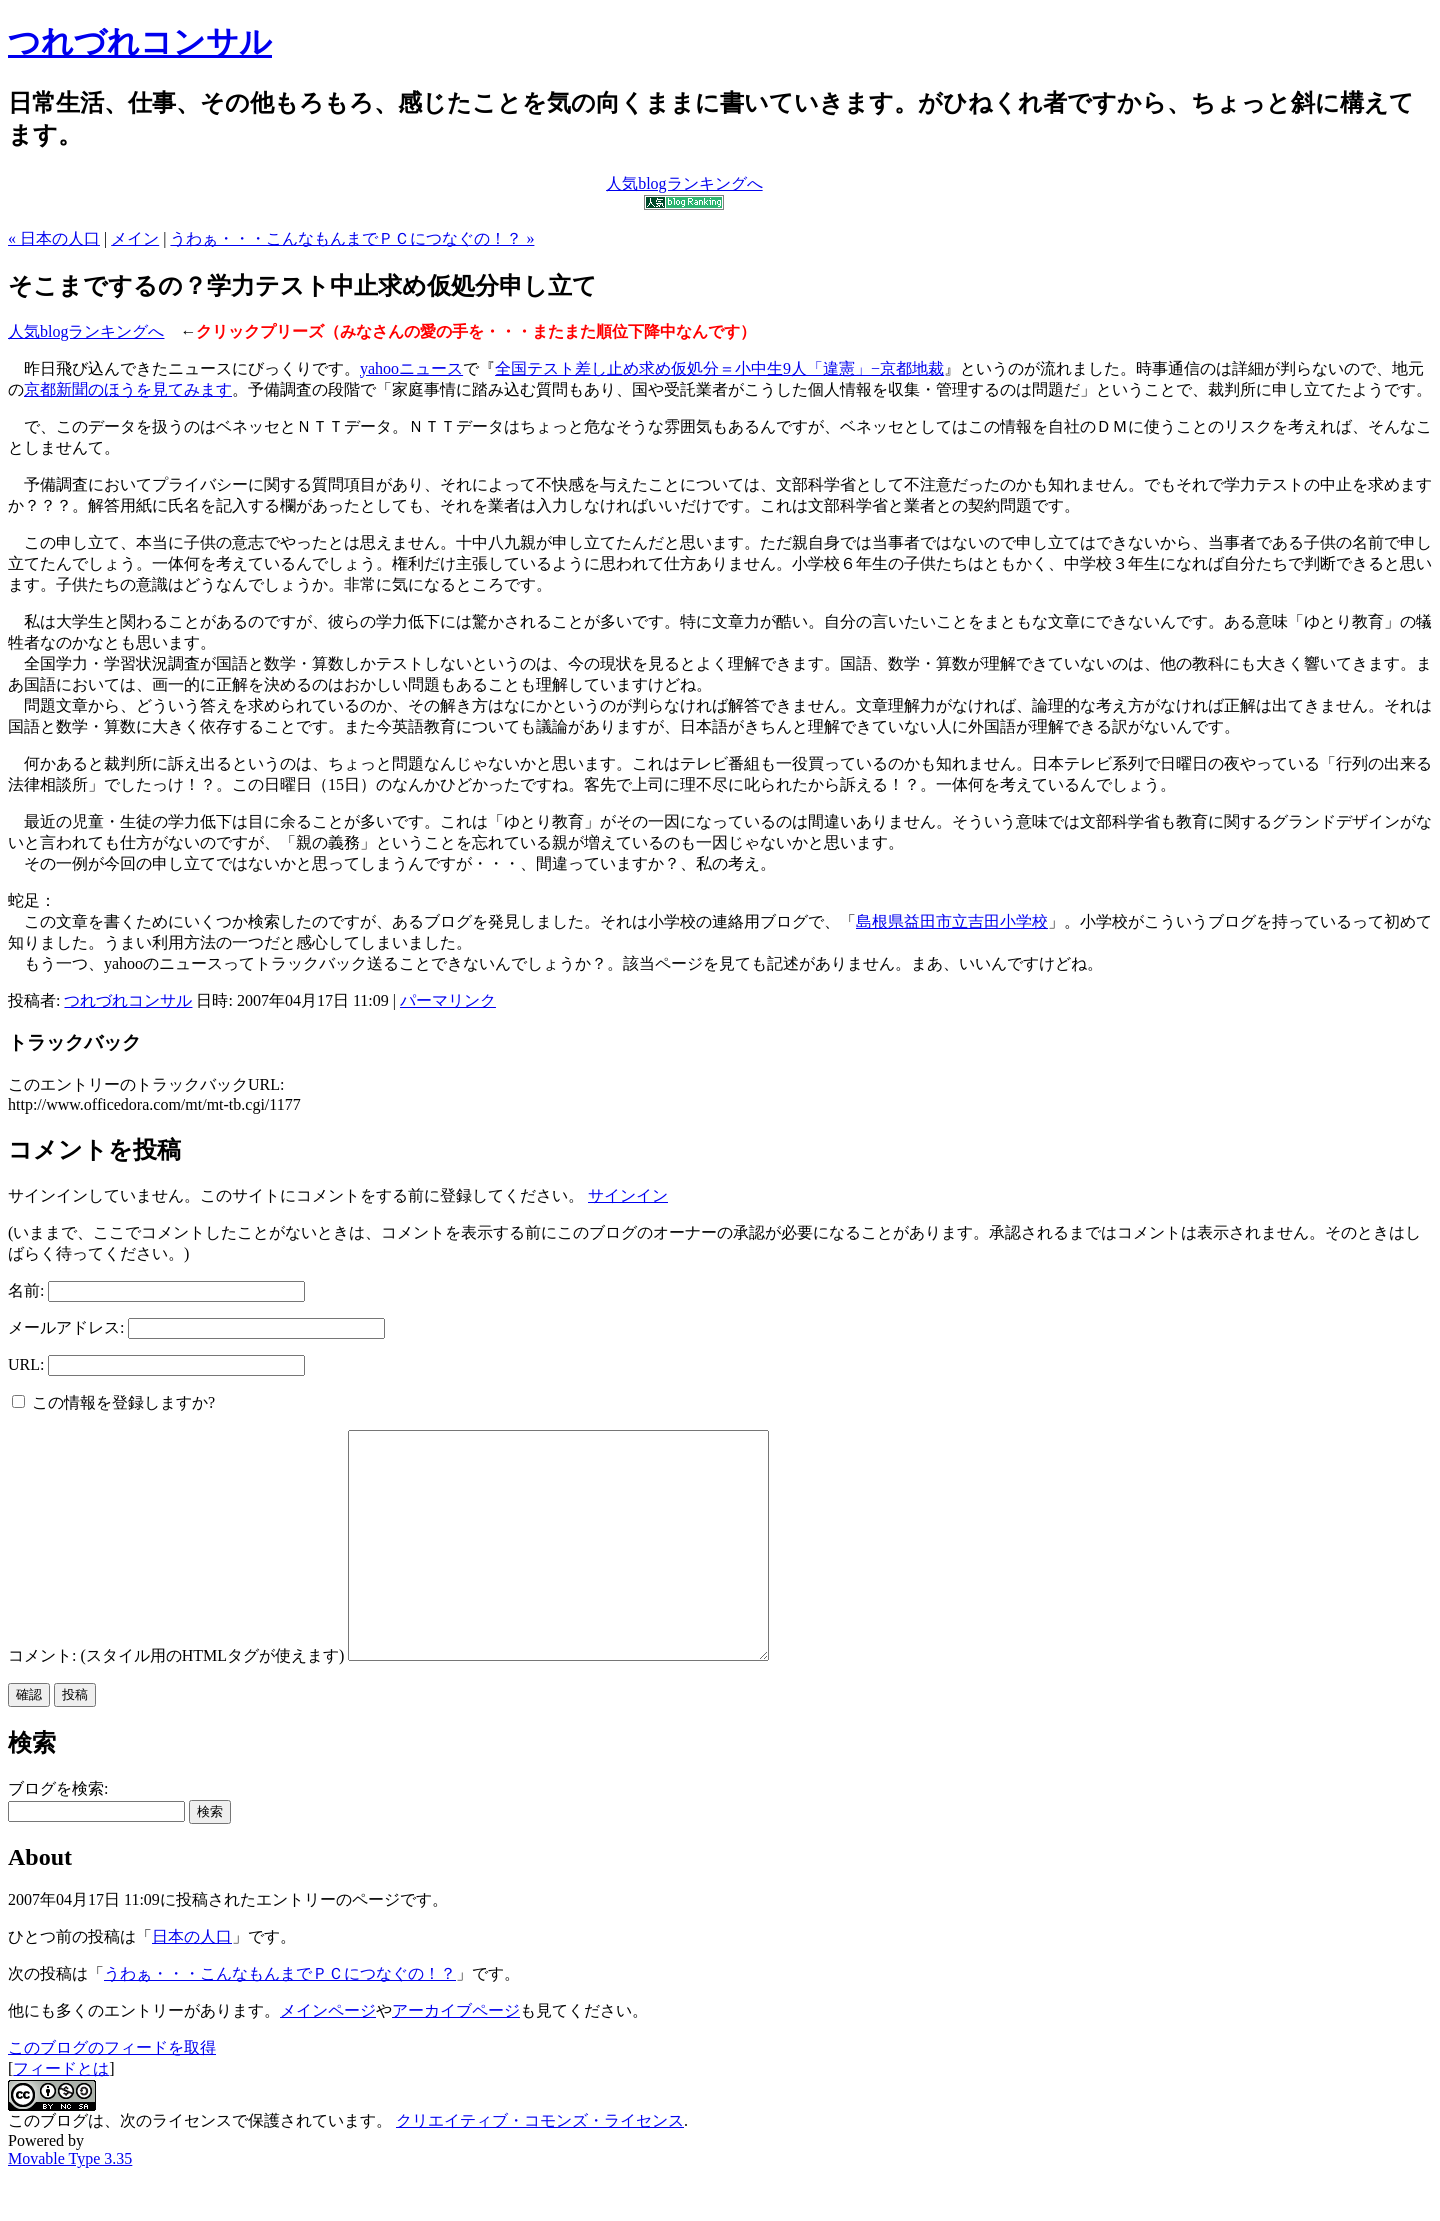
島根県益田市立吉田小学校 (952, 921)
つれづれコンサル (140, 42)
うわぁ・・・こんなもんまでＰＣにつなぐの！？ (280, 2018)
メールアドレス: (66, 1327)
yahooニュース (411, 368)
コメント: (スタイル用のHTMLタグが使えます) (176, 1700)
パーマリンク (448, 1000)
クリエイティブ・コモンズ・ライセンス (540, 2165)
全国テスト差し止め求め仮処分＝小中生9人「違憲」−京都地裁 (719, 368)
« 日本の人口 (54, 238)
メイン (135, 238)
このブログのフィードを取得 (112, 2092)
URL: (26, 1364)
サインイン (628, 1195)
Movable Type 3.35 (70, 2203)
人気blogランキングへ (86, 331)
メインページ (328, 2055)
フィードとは (61, 2113)
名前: (26, 1290)
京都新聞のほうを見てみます (128, 389)
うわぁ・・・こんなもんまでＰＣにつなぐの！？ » (352, 238)
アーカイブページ (456, 2055)
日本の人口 (192, 1981)
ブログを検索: (58, 1833)
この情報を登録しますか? (113, 1402)
